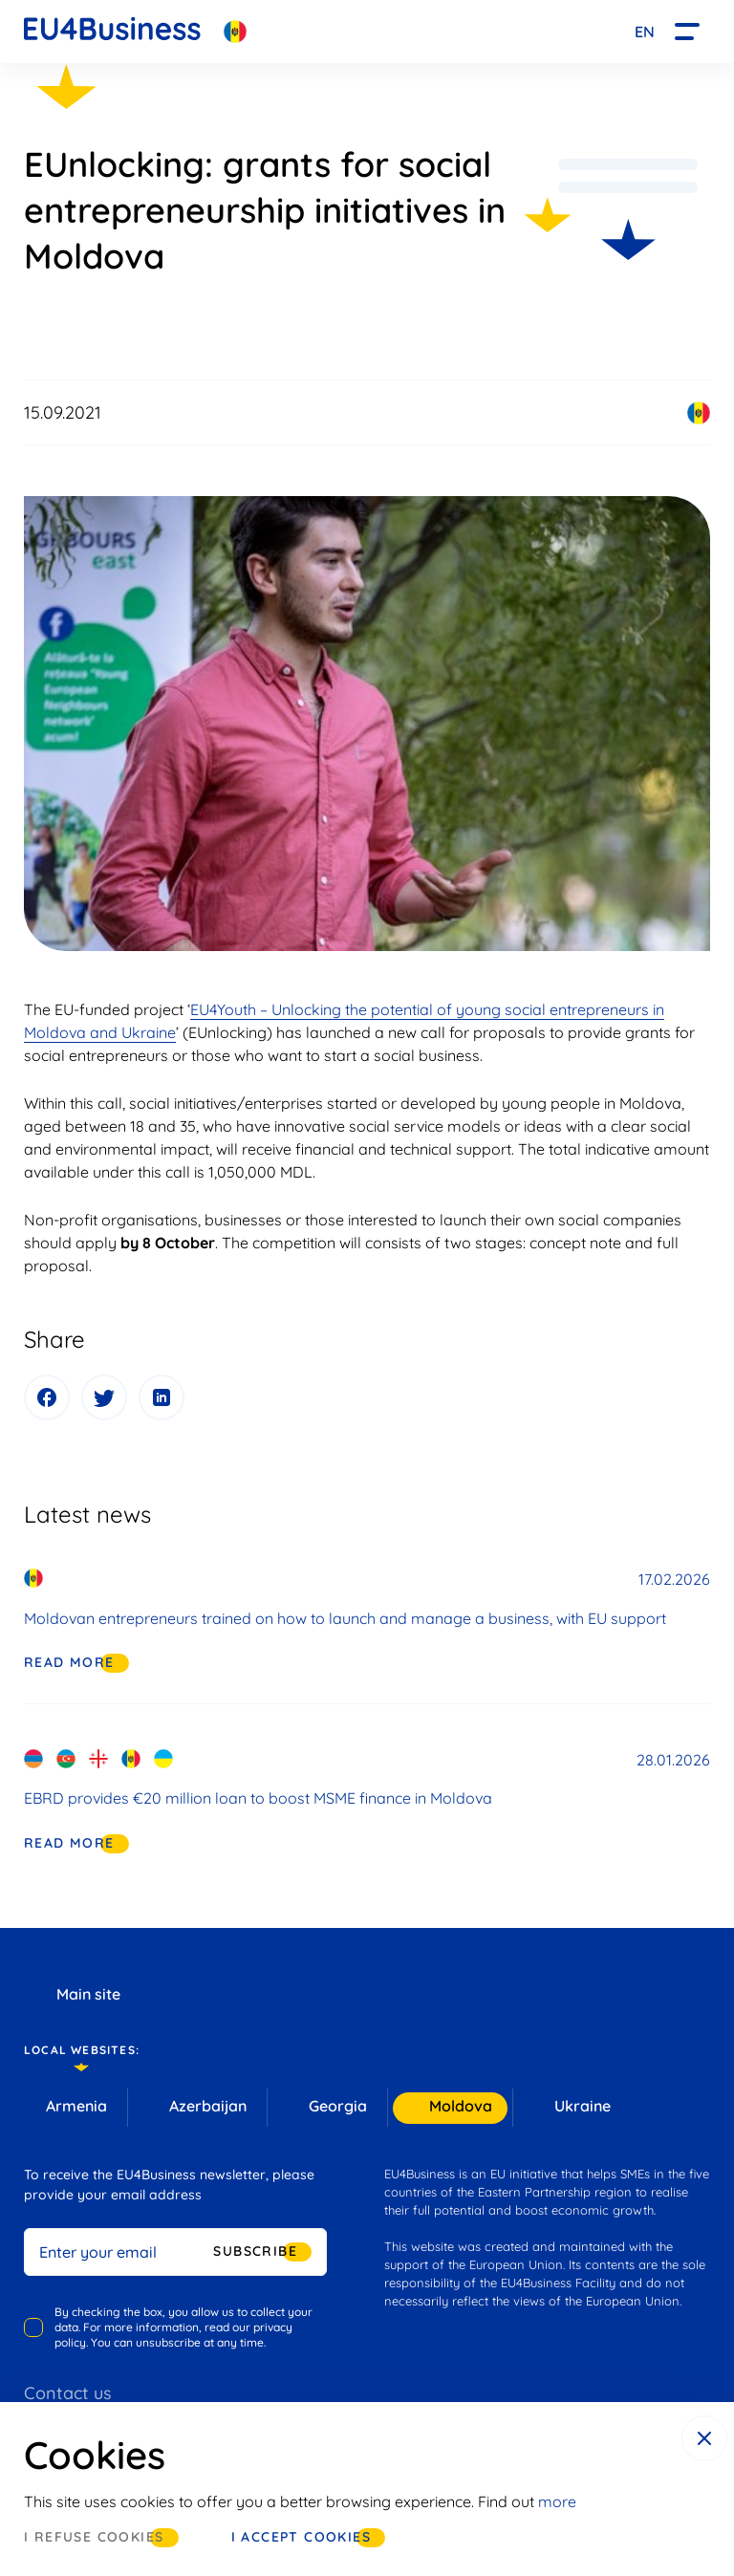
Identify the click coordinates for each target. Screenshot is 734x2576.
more (557, 2501)
